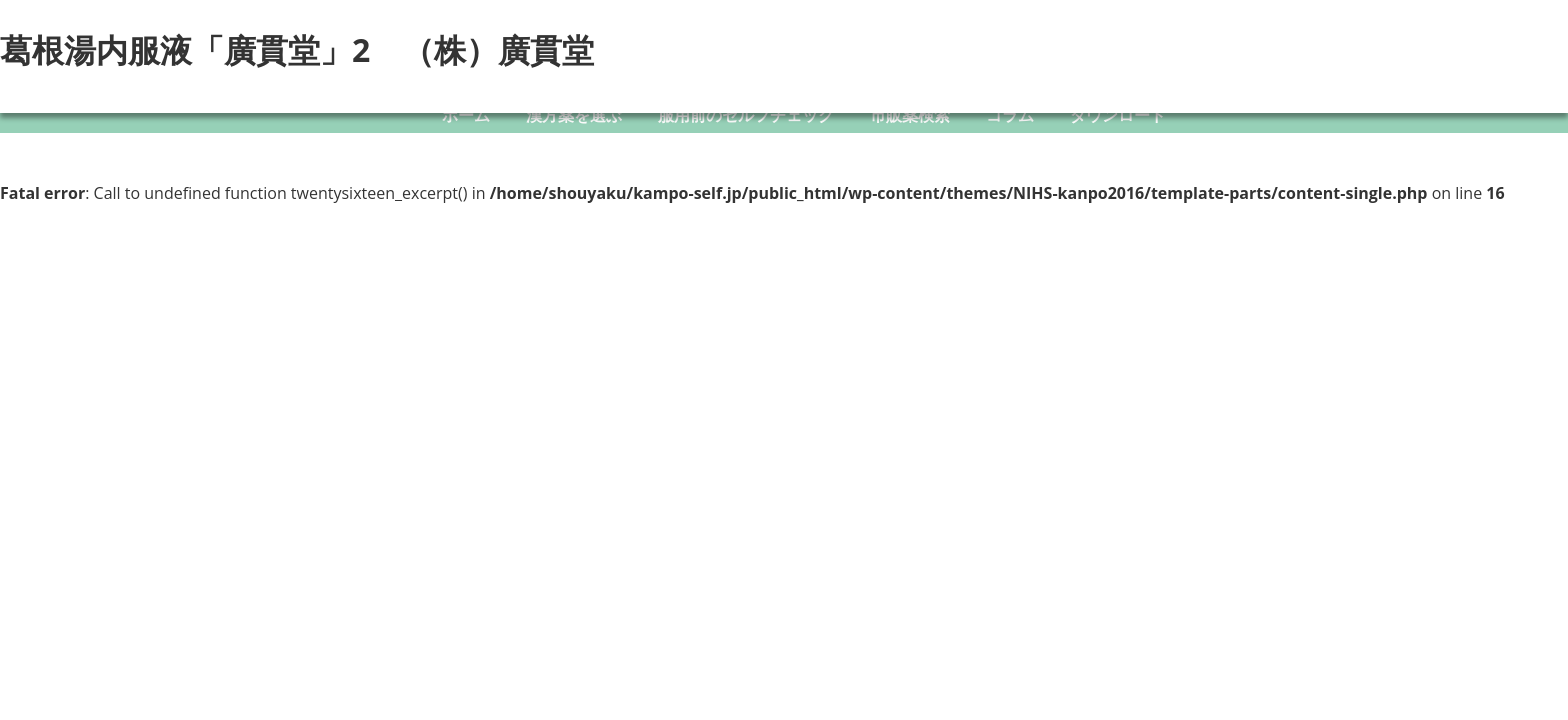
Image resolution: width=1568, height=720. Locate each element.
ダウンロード (1118, 115)
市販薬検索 (910, 115)
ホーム (466, 115)
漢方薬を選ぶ (574, 115)
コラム (1010, 115)
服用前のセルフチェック (746, 115)
